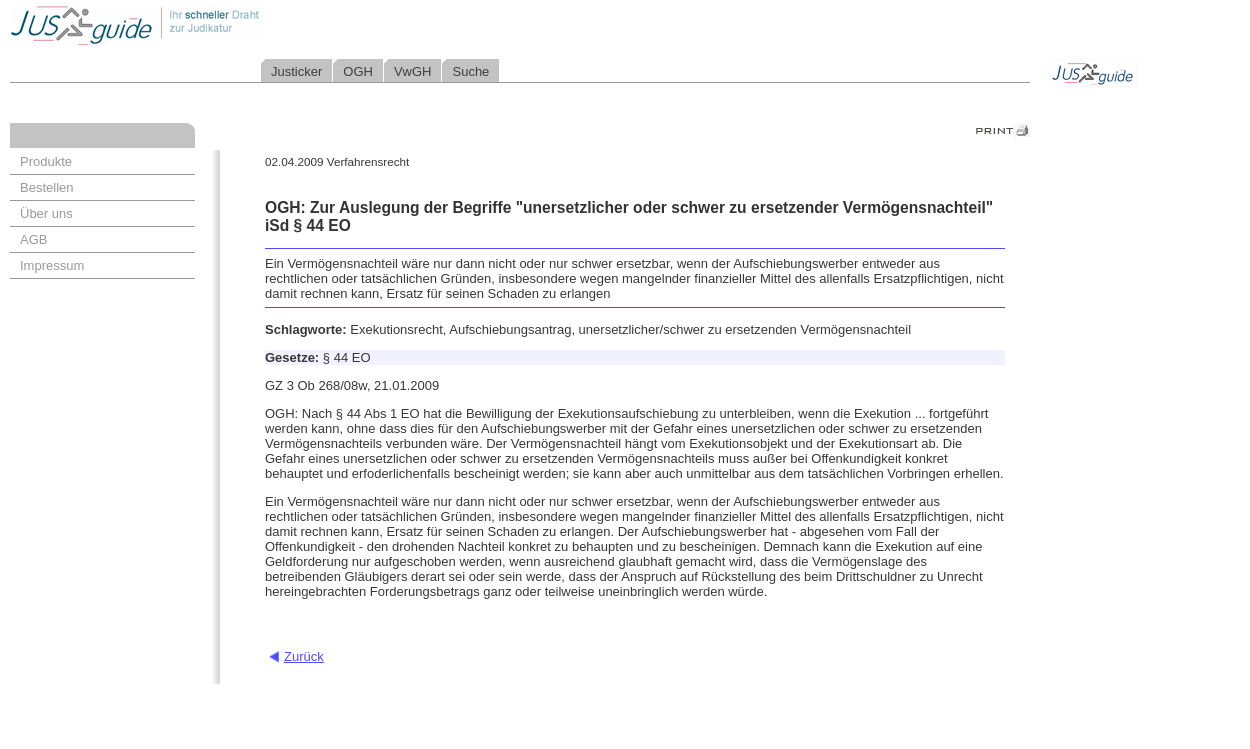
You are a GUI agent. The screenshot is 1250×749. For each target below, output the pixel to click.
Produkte (46, 161)
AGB (33, 239)
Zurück (304, 656)
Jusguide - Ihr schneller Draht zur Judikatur (201, 24)
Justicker (296, 71)
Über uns (46, 213)
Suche (470, 71)
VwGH (413, 71)
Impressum (52, 265)
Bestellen (46, 187)
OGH (358, 71)
